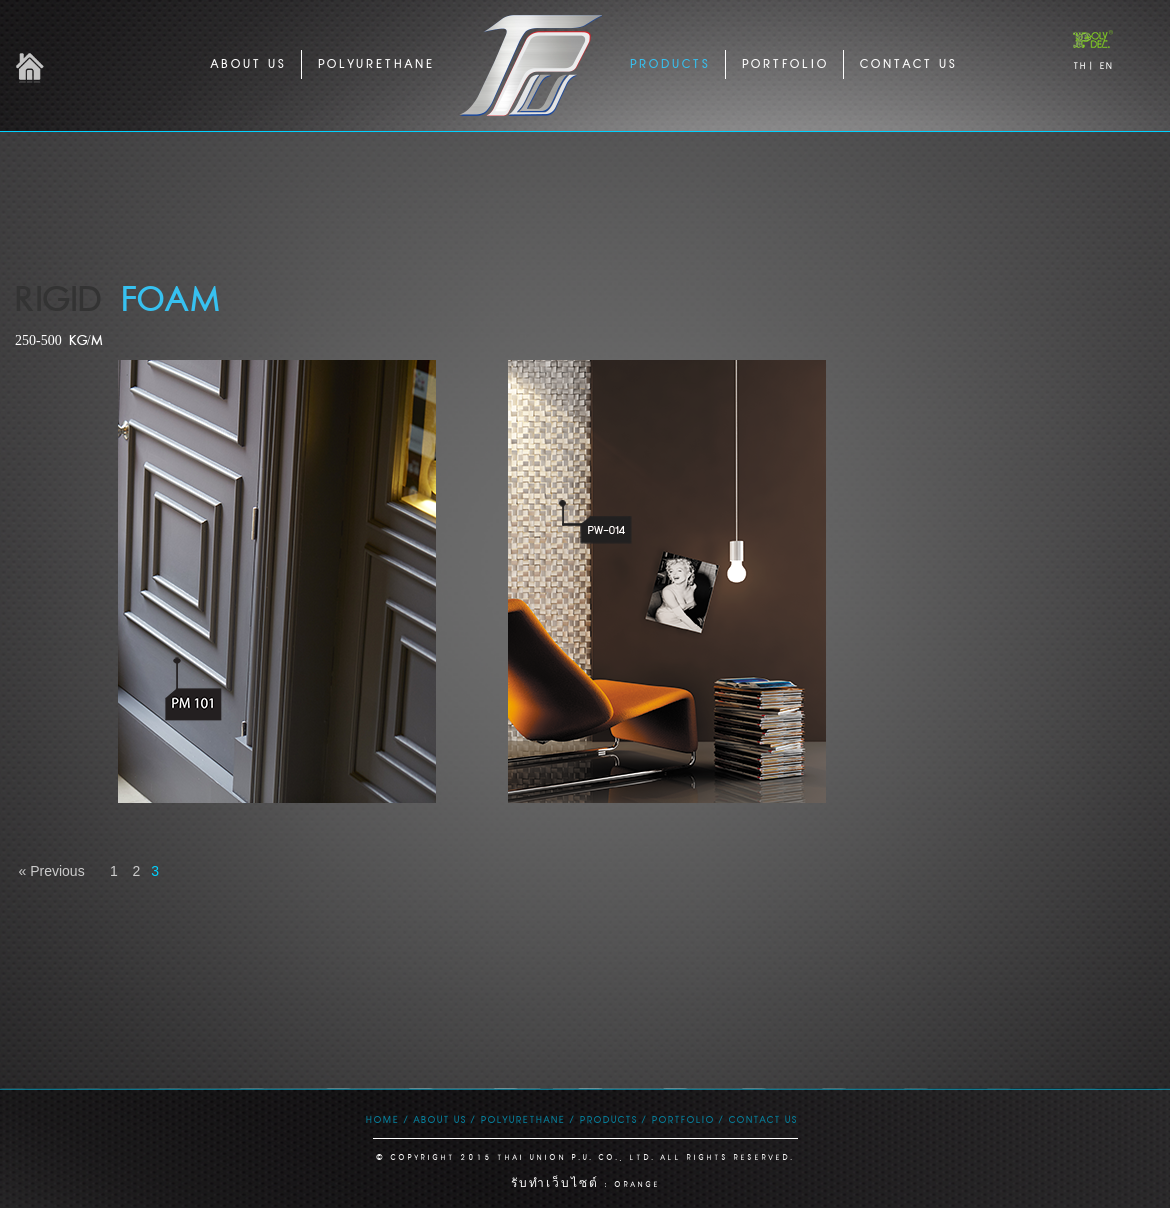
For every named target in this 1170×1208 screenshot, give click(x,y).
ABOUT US (248, 63)
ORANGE (637, 1184)
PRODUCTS (669, 63)
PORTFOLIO (784, 63)
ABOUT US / (444, 1119)
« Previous (54, 871)
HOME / (386, 1119)
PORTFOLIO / (687, 1119)
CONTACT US (908, 63)
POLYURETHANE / (527, 1119)
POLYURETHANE (375, 63)
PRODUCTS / (612, 1119)
